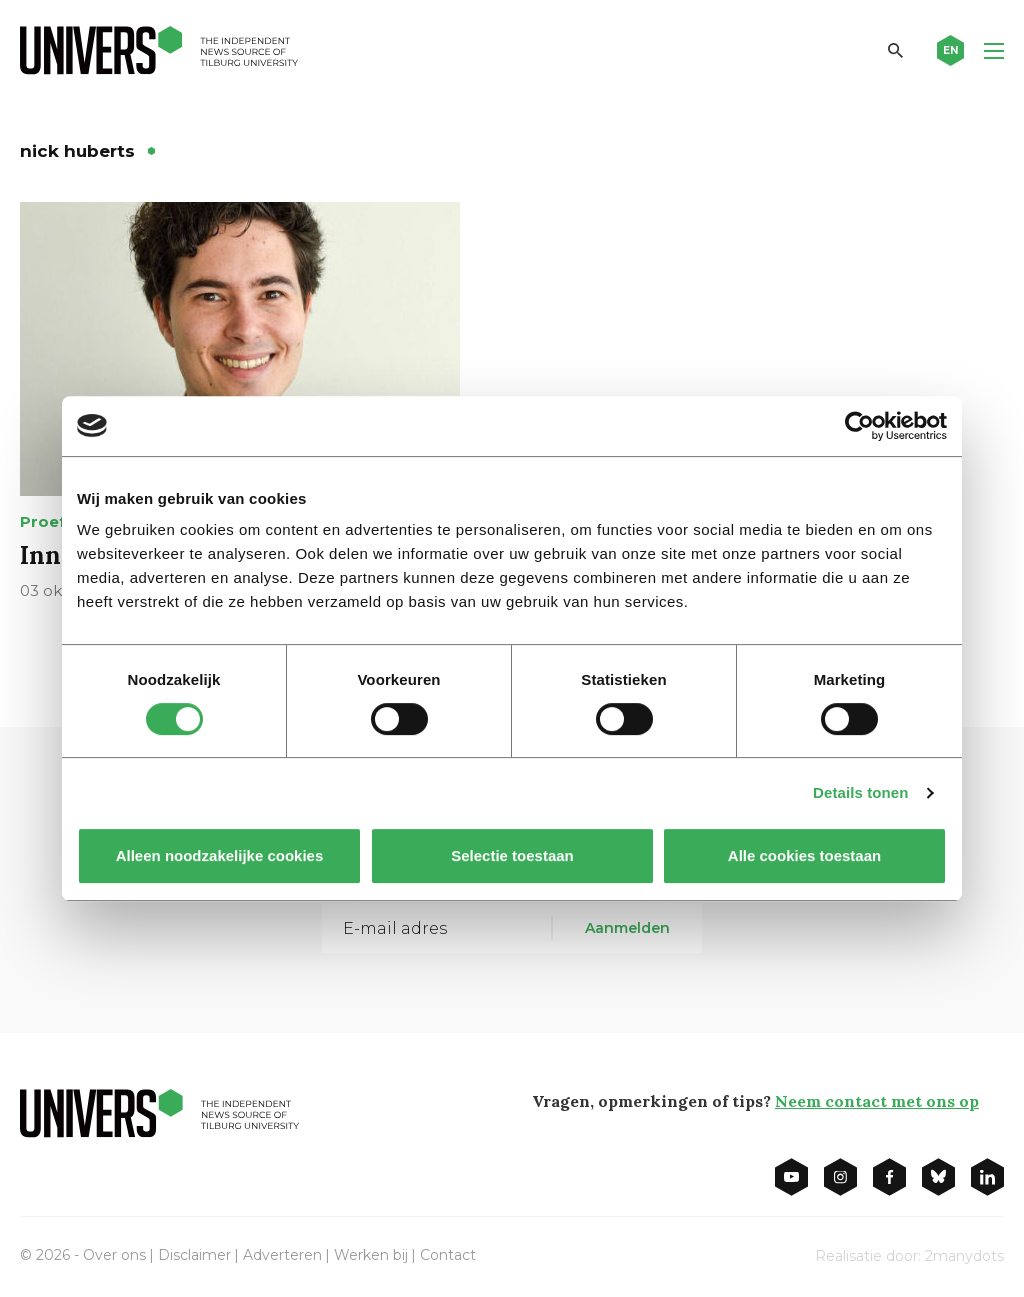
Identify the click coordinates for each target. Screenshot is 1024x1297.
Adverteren (282, 1255)
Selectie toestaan (512, 855)
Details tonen (860, 792)
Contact (448, 1255)
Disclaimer (194, 1255)
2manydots (964, 1256)
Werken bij (371, 1255)
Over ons (114, 1255)
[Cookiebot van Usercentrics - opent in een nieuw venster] (859, 426)
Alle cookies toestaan (804, 855)
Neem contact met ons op (877, 1101)
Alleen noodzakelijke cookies (220, 855)
